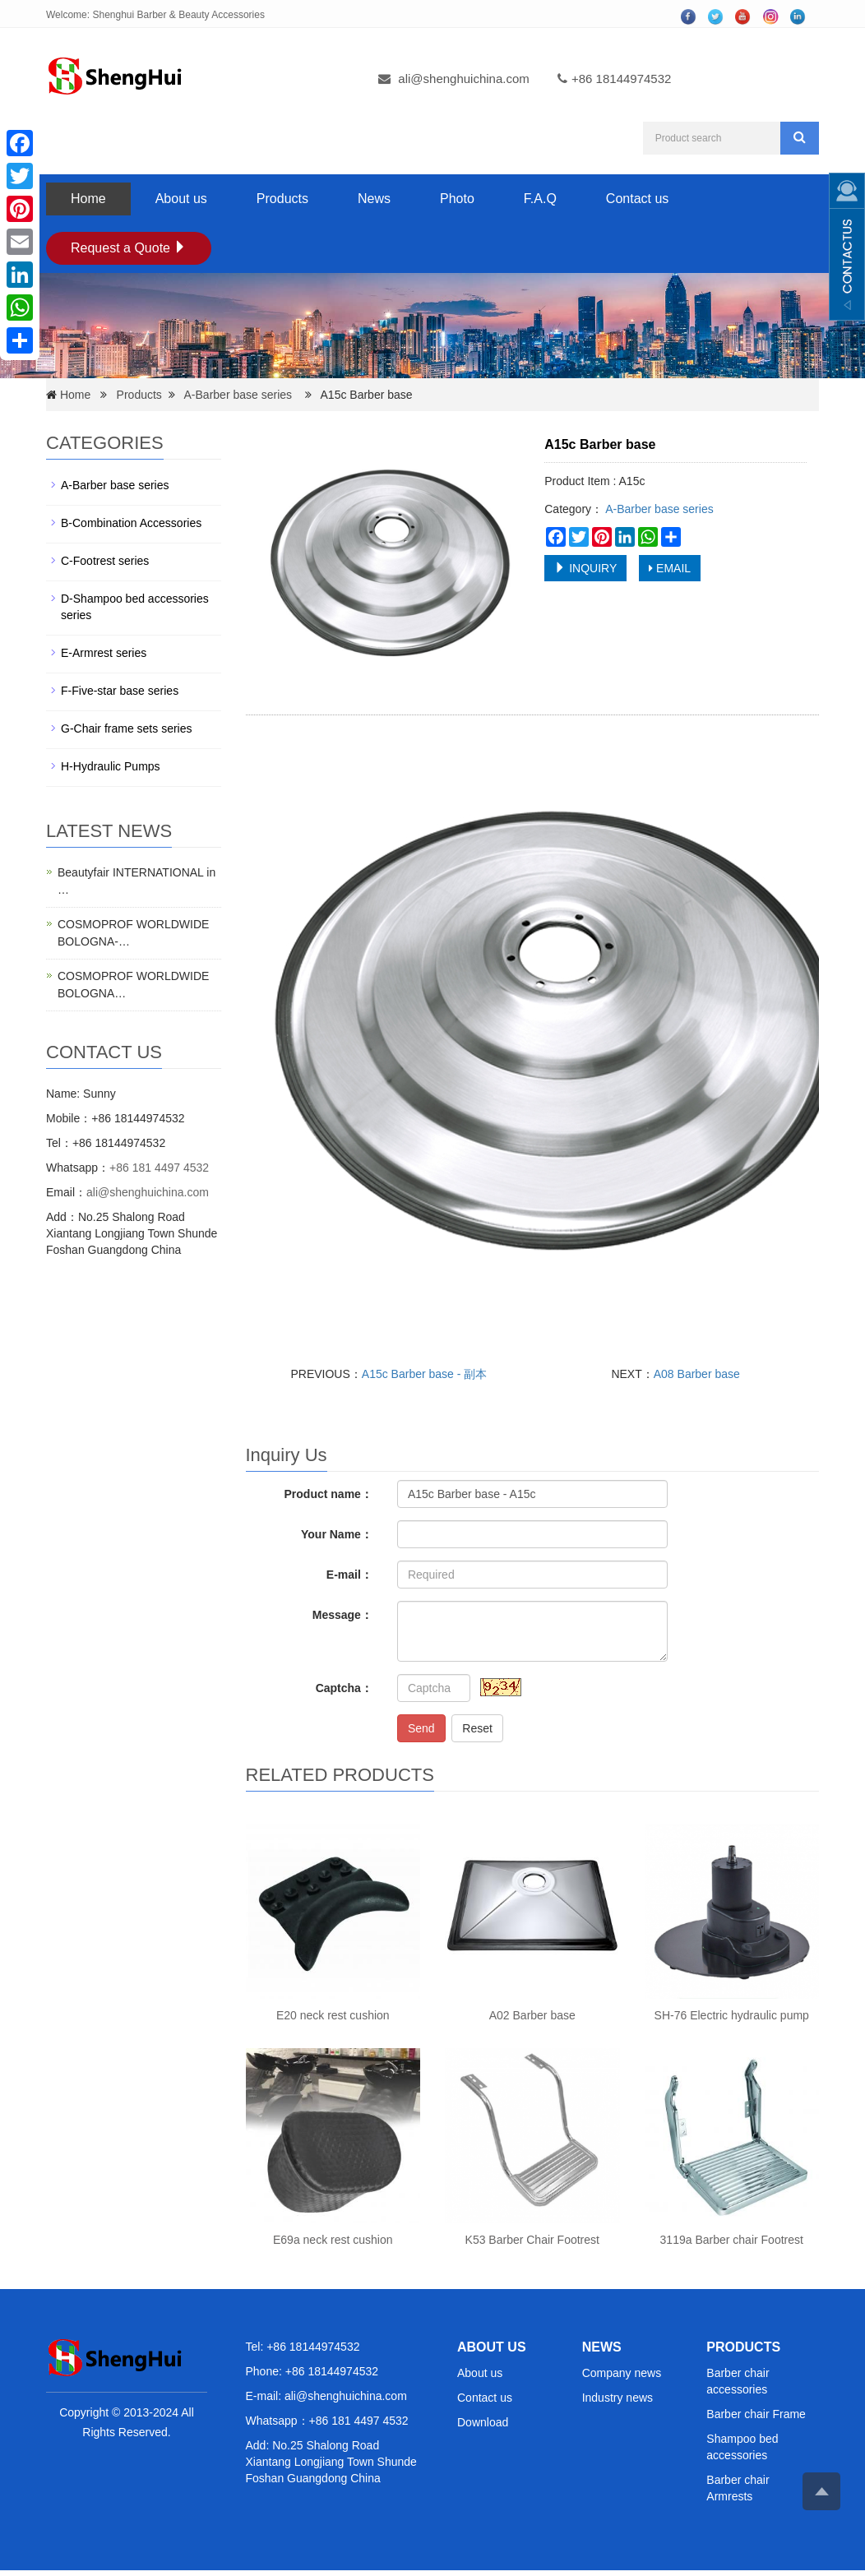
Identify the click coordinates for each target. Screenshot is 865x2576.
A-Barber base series (238, 394)
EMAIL (670, 568)
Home (88, 199)
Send (421, 1728)
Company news (622, 2372)
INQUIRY (585, 568)
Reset (477, 1728)
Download (482, 2422)
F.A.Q (540, 199)
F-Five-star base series (119, 690)
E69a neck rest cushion (333, 2239)
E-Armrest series (103, 652)
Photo (457, 199)
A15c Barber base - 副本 (425, 1373)
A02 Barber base (532, 2015)
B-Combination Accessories (131, 523)
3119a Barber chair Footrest (731, 2239)
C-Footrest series (105, 560)
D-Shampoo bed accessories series (135, 607)
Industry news (617, 2397)
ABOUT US (491, 2347)
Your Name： (336, 1534)
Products (282, 199)
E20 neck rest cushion (333, 2015)
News (374, 199)
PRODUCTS (743, 2347)
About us (181, 199)
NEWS (602, 2347)
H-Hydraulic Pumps (110, 766)
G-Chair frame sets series (126, 728)
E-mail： (349, 1574)
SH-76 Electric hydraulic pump (732, 2015)
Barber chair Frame (756, 2414)
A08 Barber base (697, 1373)
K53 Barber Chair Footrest (532, 2239)
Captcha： (344, 1688)
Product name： (328, 1494)
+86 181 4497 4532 (159, 1167)
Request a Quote (129, 248)
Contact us (637, 199)
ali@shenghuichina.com (464, 79)
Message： (342, 1614)
